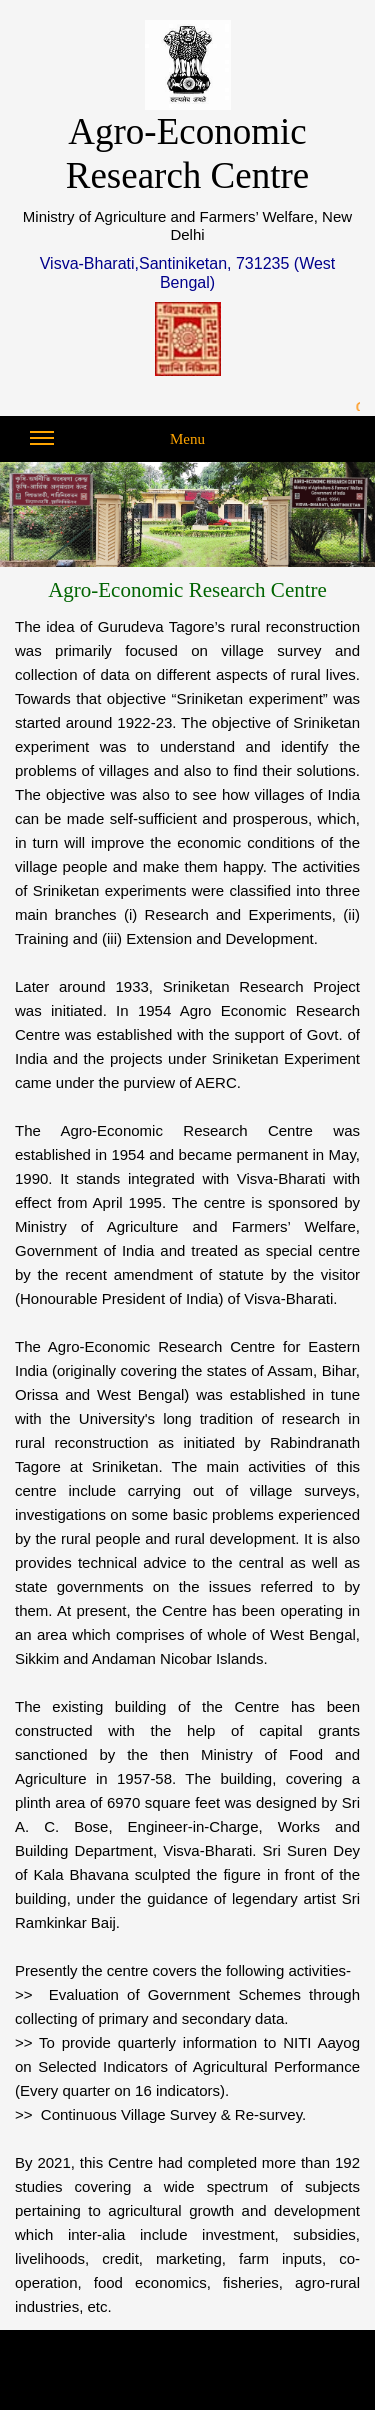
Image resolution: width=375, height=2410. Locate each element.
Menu (117, 444)
